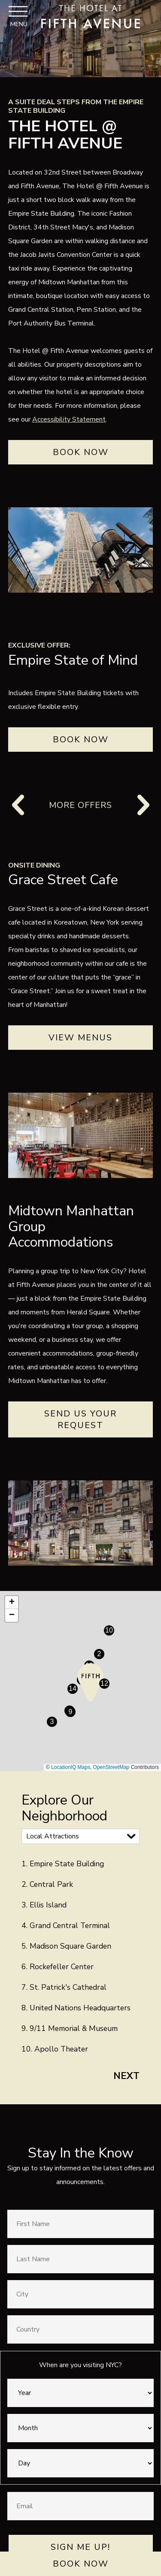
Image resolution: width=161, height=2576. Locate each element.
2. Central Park (47, 1884)
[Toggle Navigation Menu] (17, 16)
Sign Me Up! (80, 2547)
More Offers (80, 805)
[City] (80, 2294)
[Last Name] (80, 2259)
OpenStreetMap (111, 1767)
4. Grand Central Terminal (65, 1925)
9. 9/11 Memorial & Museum (69, 2028)
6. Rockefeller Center (57, 1966)
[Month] (80, 2428)
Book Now (81, 2564)
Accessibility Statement (69, 419)
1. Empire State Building (62, 1864)
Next (126, 2076)
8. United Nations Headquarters (76, 2008)
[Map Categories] (80, 1836)
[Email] (80, 2506)
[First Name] (80, 2224)
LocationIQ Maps (70, 1767)
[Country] (80, 2329)
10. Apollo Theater (54, 2049)
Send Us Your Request (80, 1419)
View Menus (80, 1037)
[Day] (80, 2463)
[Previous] (19, 805)
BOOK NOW (81, 739)
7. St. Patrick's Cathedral (63, 1987)
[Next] (142, 805)
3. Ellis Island (44, 1905)
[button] (90, 1682)
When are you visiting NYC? (80, 2365)
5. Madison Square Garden (66, 1946)
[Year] (80, 2393)
